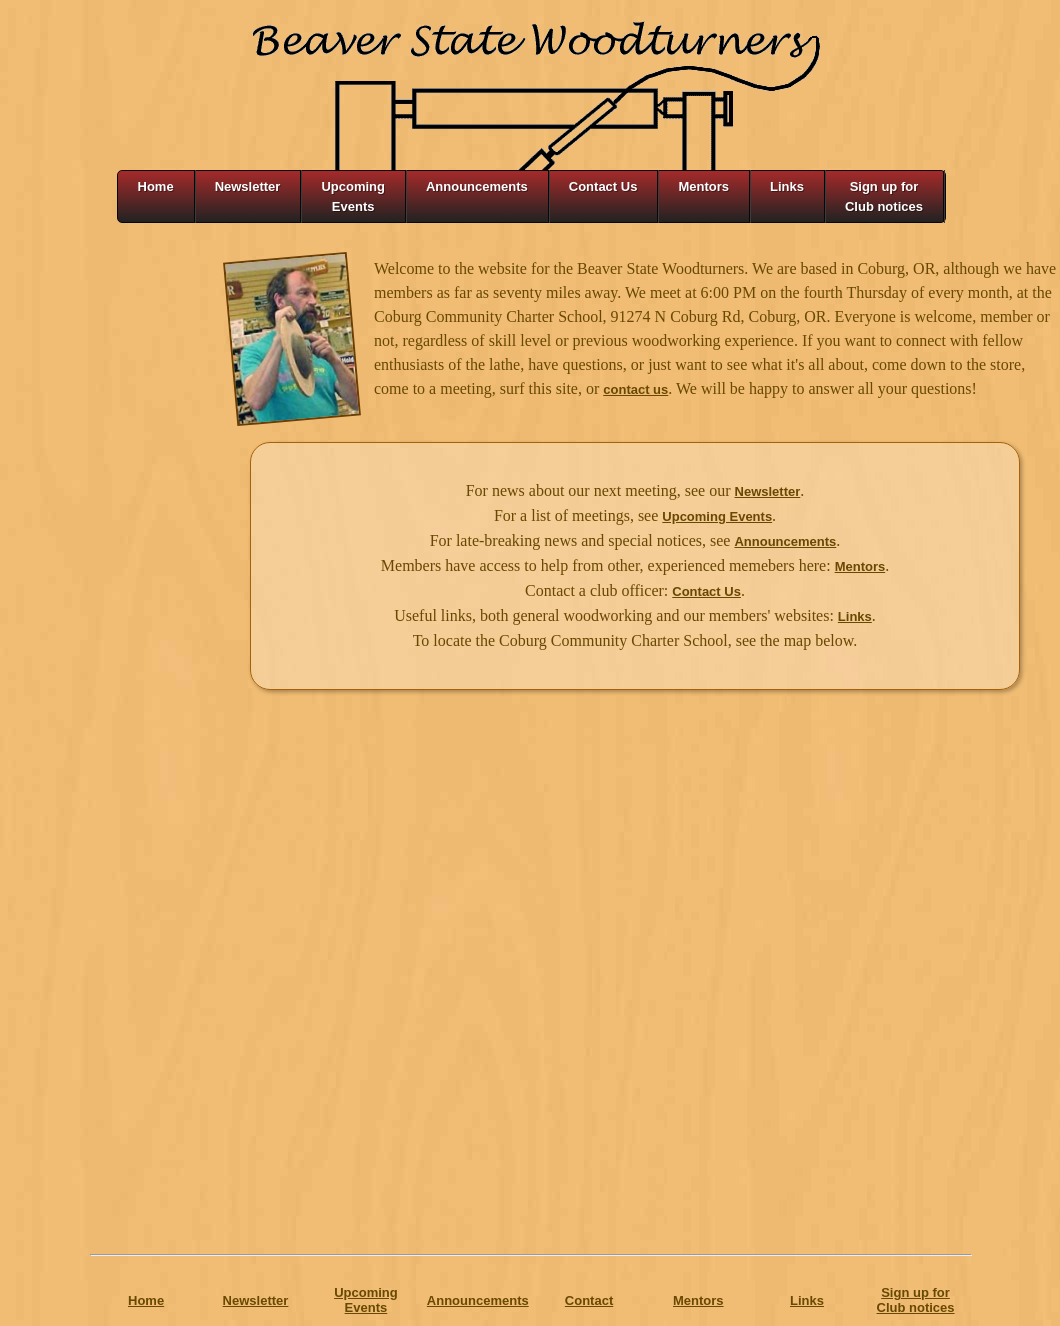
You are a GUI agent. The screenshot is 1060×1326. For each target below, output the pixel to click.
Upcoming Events (717, 516)
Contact (589, 1300)
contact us (635, 389)
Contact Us (706, 591)
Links (855, 616)
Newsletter (768, 491)
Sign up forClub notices (916, 1300)
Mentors (860, 566)
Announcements (785, 541)
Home (146, 1300)
